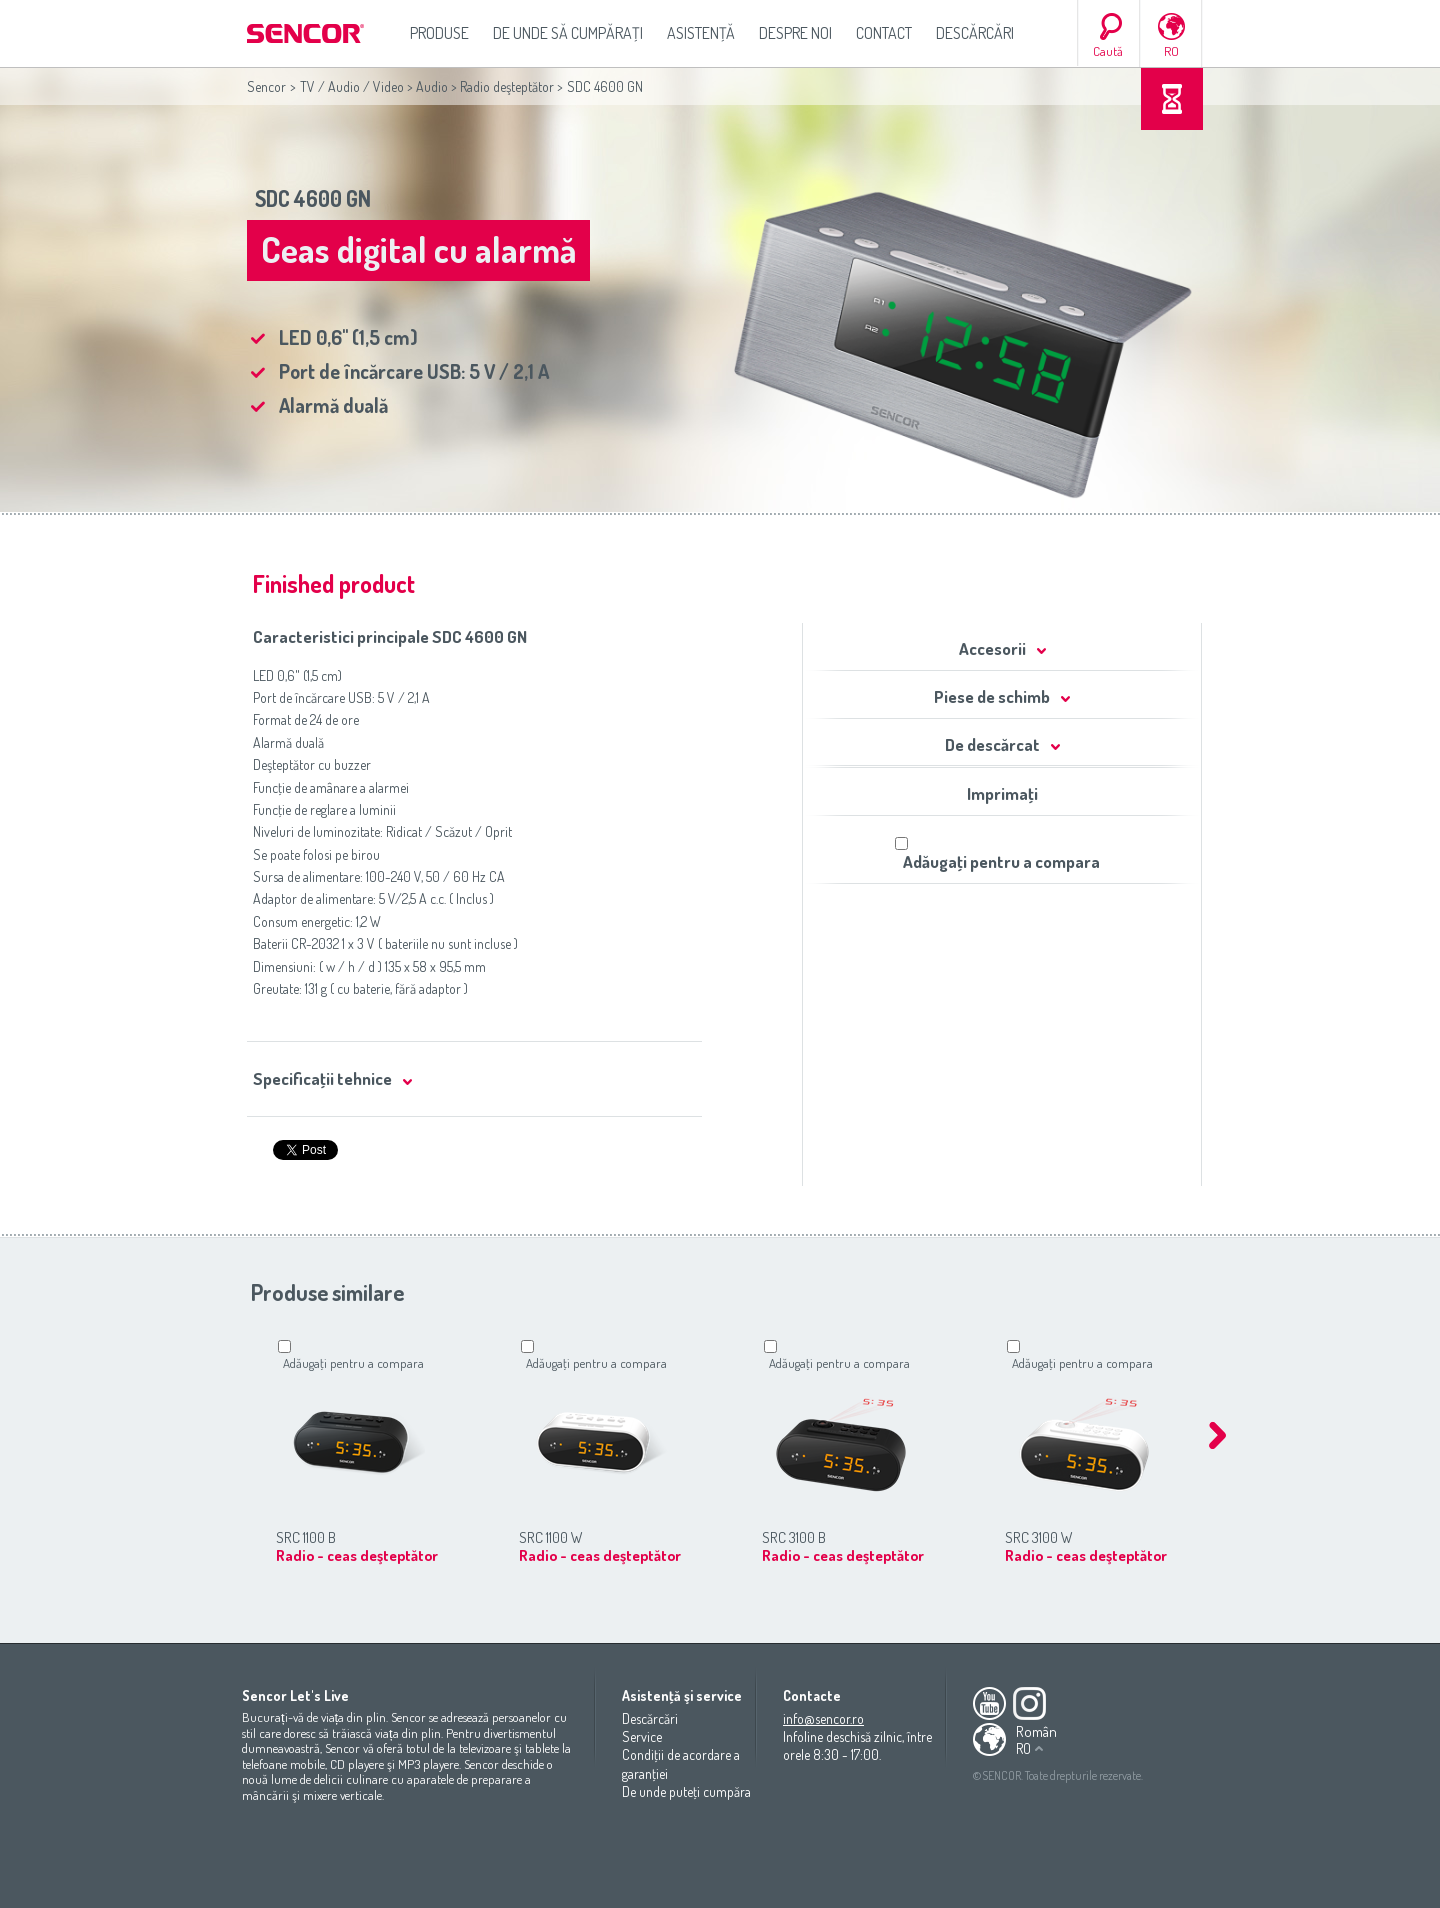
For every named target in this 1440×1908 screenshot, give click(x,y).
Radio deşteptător (507, 86)
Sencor (266, 86)
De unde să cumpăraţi (568, 33)
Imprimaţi (1002, 793)
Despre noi (795, 33)
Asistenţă (701, 33)
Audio (432, 86)
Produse (439, 33)
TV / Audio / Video (352, 86)
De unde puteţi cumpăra (686, 1791)
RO (1171, 51)
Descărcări (975, 33)
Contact (884, 33)
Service (642, 1736)
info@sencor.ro (823, 1718)
